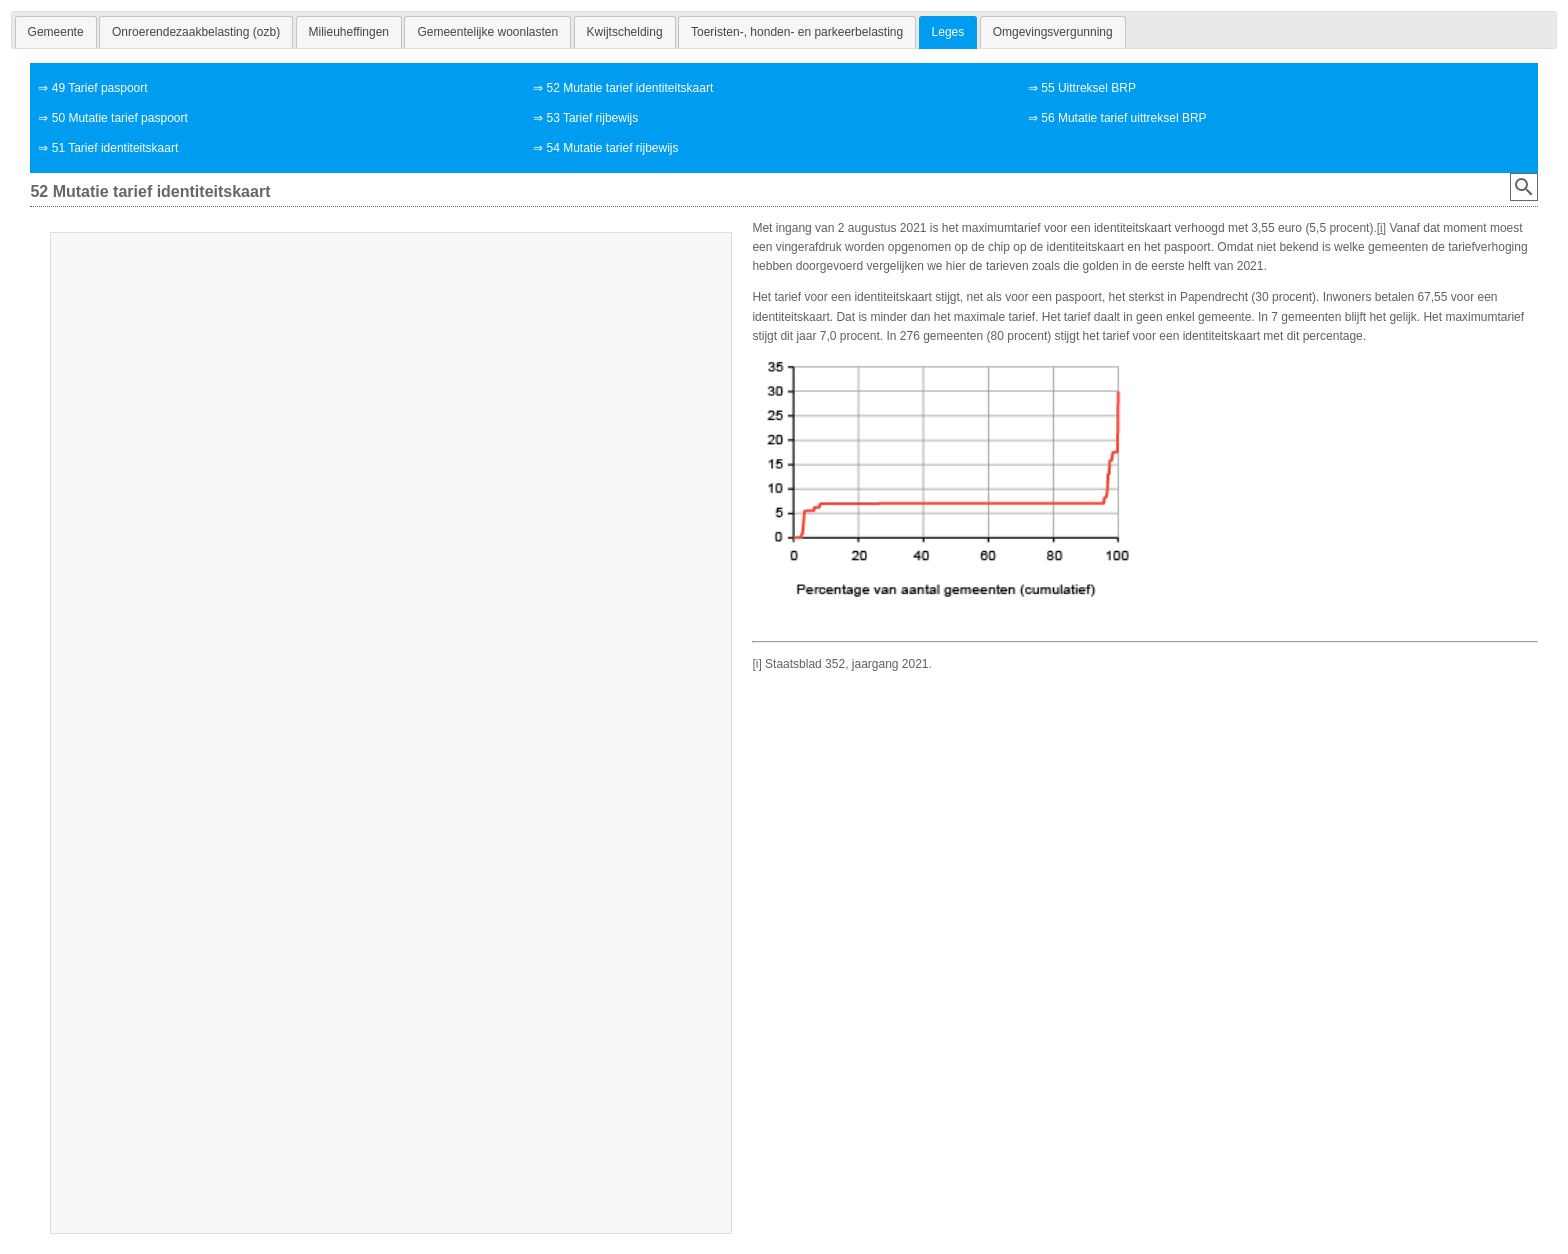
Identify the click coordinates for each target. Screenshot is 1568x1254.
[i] (1381, 228)
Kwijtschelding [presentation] (625, 32)
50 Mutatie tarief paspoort (120, 118)
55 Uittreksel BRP (1088, 88)
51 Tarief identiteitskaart (115, 148)
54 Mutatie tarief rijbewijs (612, 148)
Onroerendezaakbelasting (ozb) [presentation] (196, 32)
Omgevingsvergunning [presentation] (1053, 32)
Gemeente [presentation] (56, 32)
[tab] (56, 32)
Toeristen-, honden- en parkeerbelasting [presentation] (797, 32)
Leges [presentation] (948, 32)
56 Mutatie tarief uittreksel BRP (1123, 118)
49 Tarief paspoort (100, 88)
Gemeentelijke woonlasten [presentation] (487, 32)
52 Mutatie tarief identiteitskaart (629, 88)
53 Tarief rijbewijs (592, 118)
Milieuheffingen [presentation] (349, 32)
